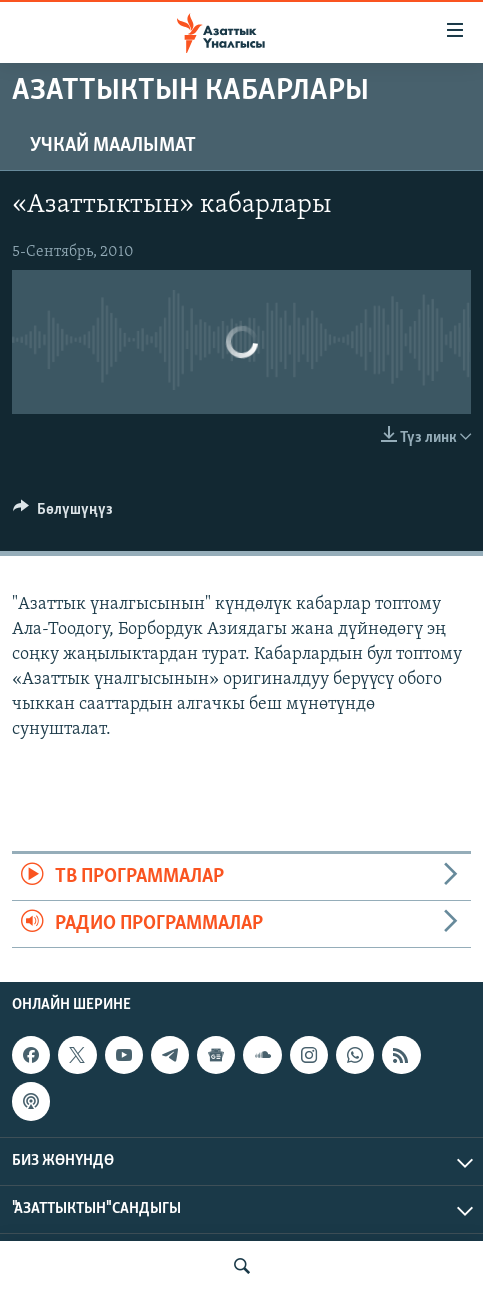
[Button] (63, 514)
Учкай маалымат (113, 146)
